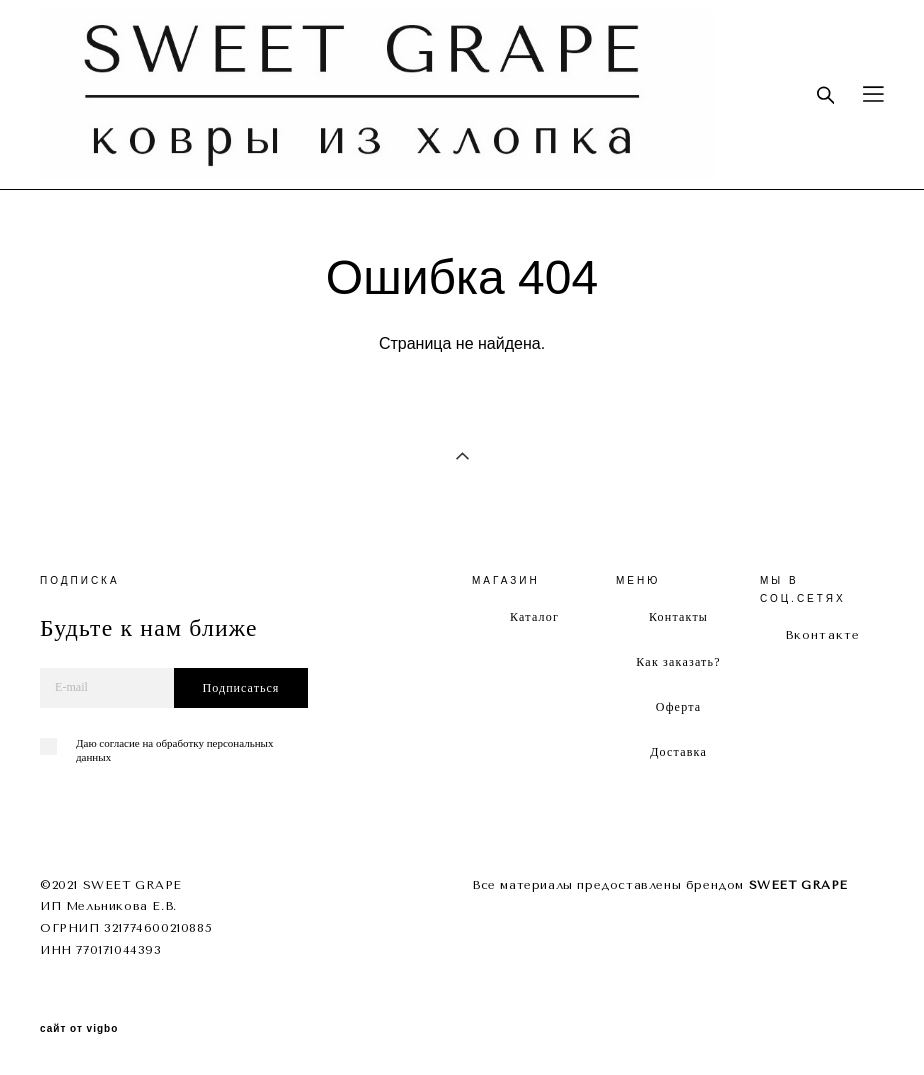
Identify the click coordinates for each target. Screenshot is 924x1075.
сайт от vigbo (79, 1029)
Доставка (678, 752)
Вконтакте (823, 635)
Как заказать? (678, 662)
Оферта (679, 707)
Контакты (678, 617)
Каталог (534, 617)
